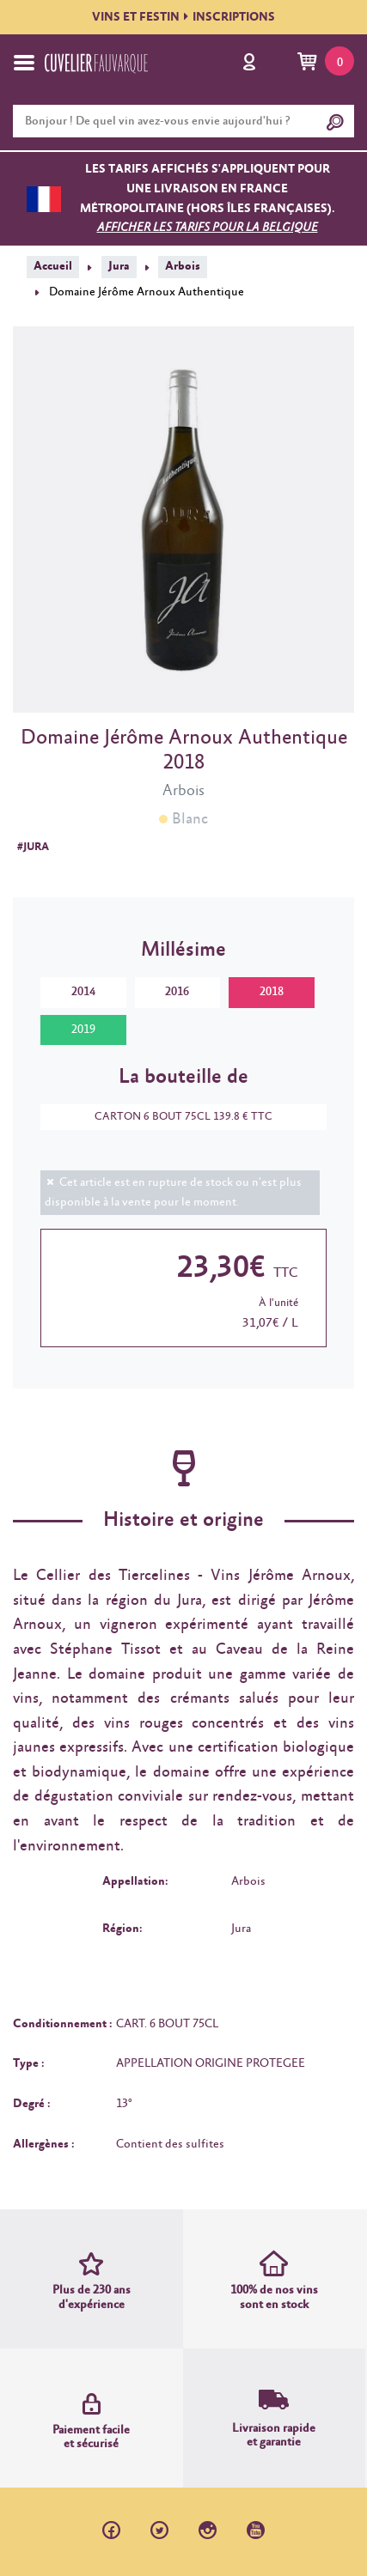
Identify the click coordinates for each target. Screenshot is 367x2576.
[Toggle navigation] (24, 62)
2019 (83, 1029)
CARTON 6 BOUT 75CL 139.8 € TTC (174, 1116)
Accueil (53, 266)
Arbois (182, 266)
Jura (119, 266)
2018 (272, 992)
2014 (83, 992)
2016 (177, 992)
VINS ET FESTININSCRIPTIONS (183, 17)
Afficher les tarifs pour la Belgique (207, 227)
